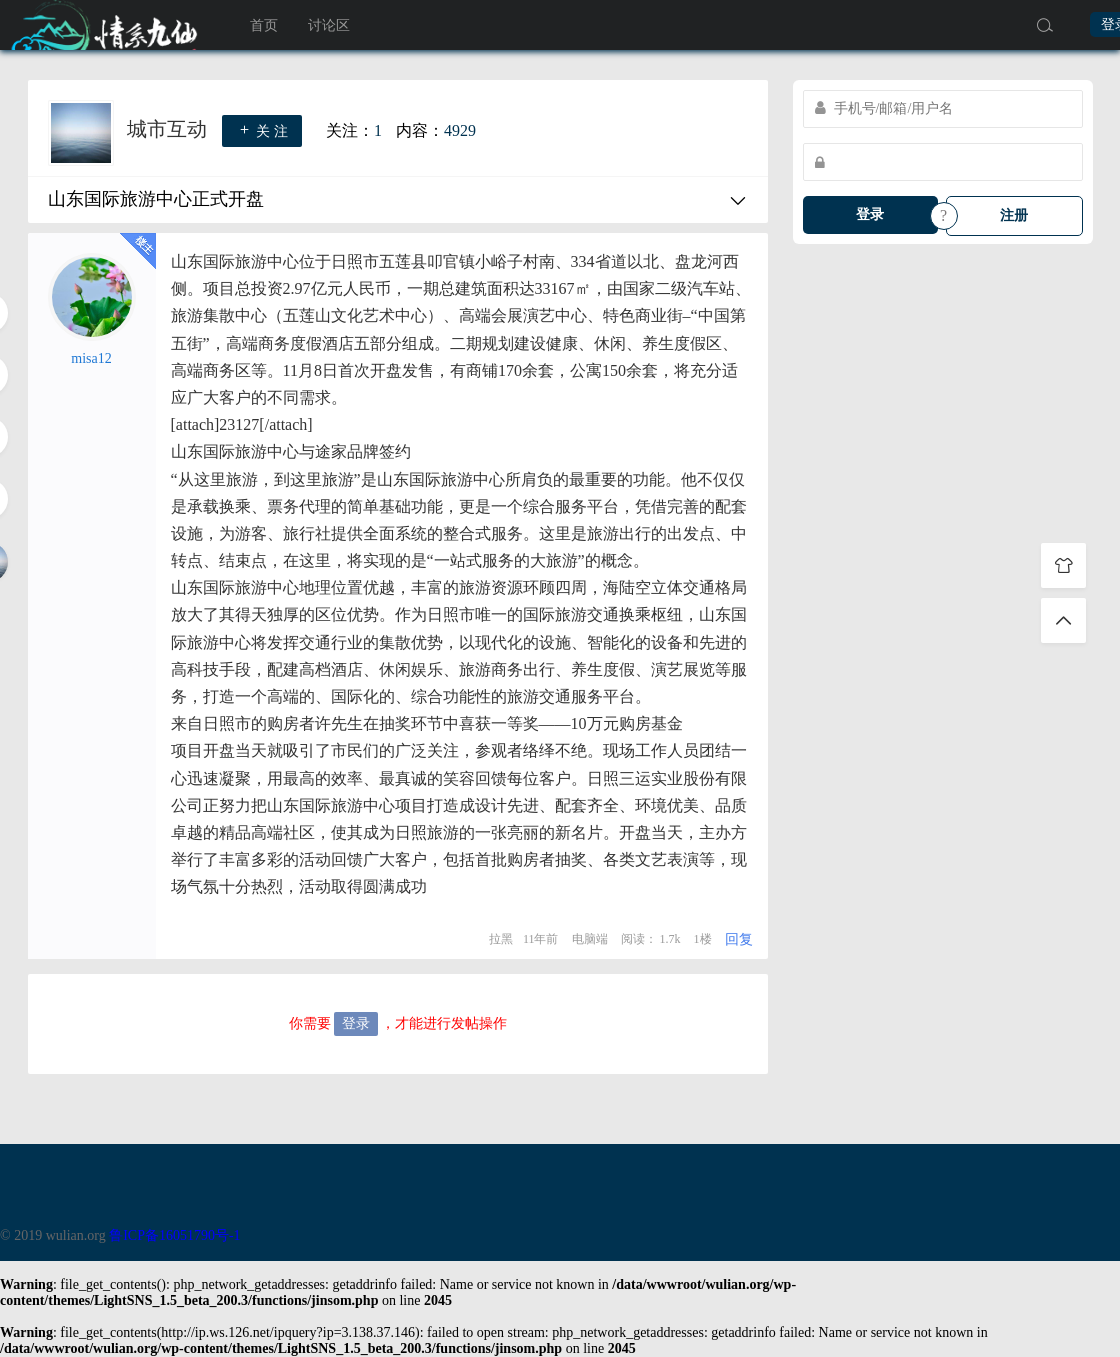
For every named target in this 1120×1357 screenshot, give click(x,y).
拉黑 (501, 939)
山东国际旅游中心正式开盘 (156, 199)
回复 (739, 939)
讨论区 (329, 25)
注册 (1014, 215)
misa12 (91, 358)
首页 (264, 25)
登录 (870, 214)
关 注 (262, 130)
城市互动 (169, 129)
